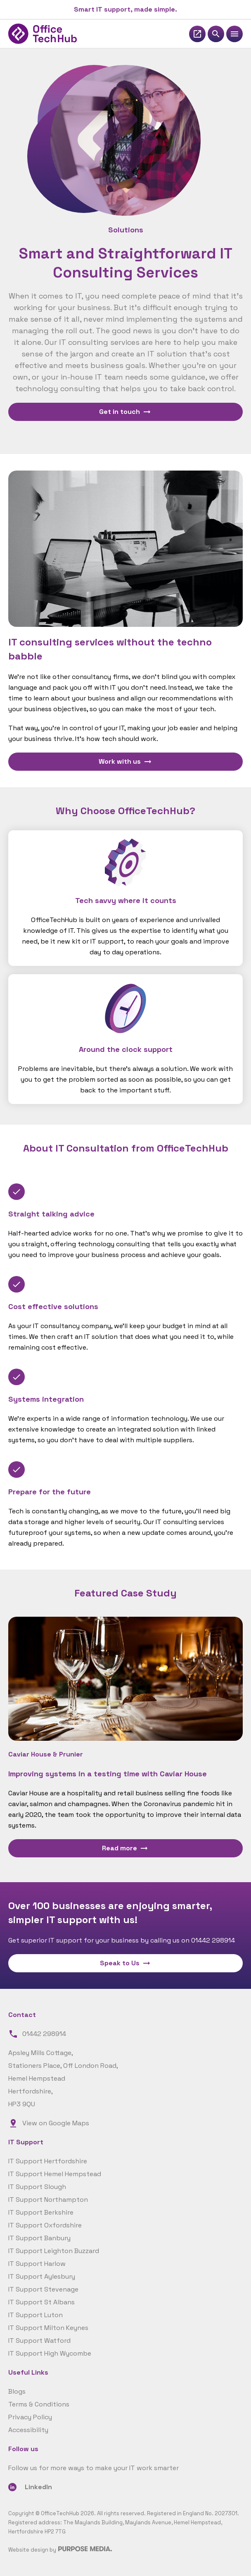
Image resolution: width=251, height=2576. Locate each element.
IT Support (25, 2142)
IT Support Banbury (39, 2238)
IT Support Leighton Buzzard (53, 2250)
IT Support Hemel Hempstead (54, 2174)
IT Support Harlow (37, 2263)
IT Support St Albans (41, 2302)
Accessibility (28, 2429)
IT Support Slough (37, 2186)
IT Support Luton (35, 2315)
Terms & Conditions (38, 2404)
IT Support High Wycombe (49, 2353)
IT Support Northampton (48, 2199)
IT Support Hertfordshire (47, 2161)
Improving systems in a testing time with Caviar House (107, 1773)
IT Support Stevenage (43, 2289)
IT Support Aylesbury (41, 2276)
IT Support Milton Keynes (48, 2327)
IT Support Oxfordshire (45, 2225)
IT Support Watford (39, 2340)
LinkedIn (38, 2487)
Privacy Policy (30, 2417)
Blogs (17, 2391)
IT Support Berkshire (40, 2212)
